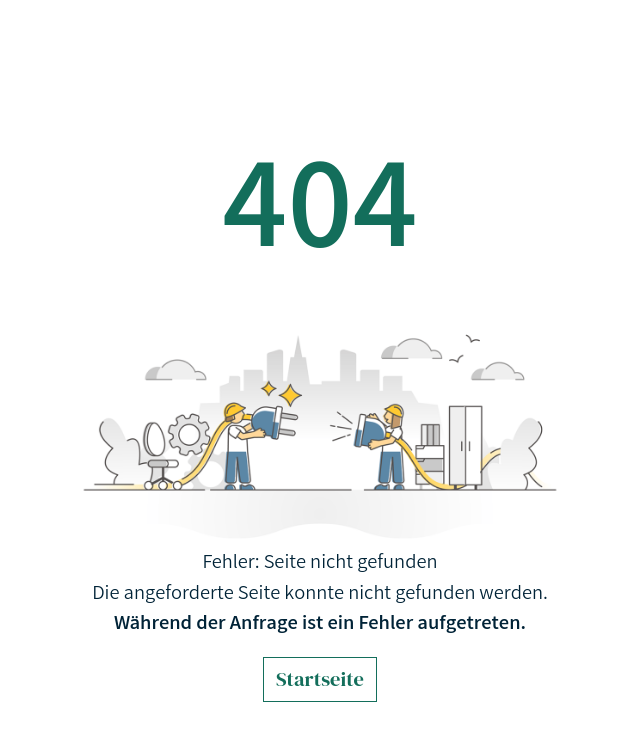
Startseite (320, 679)
